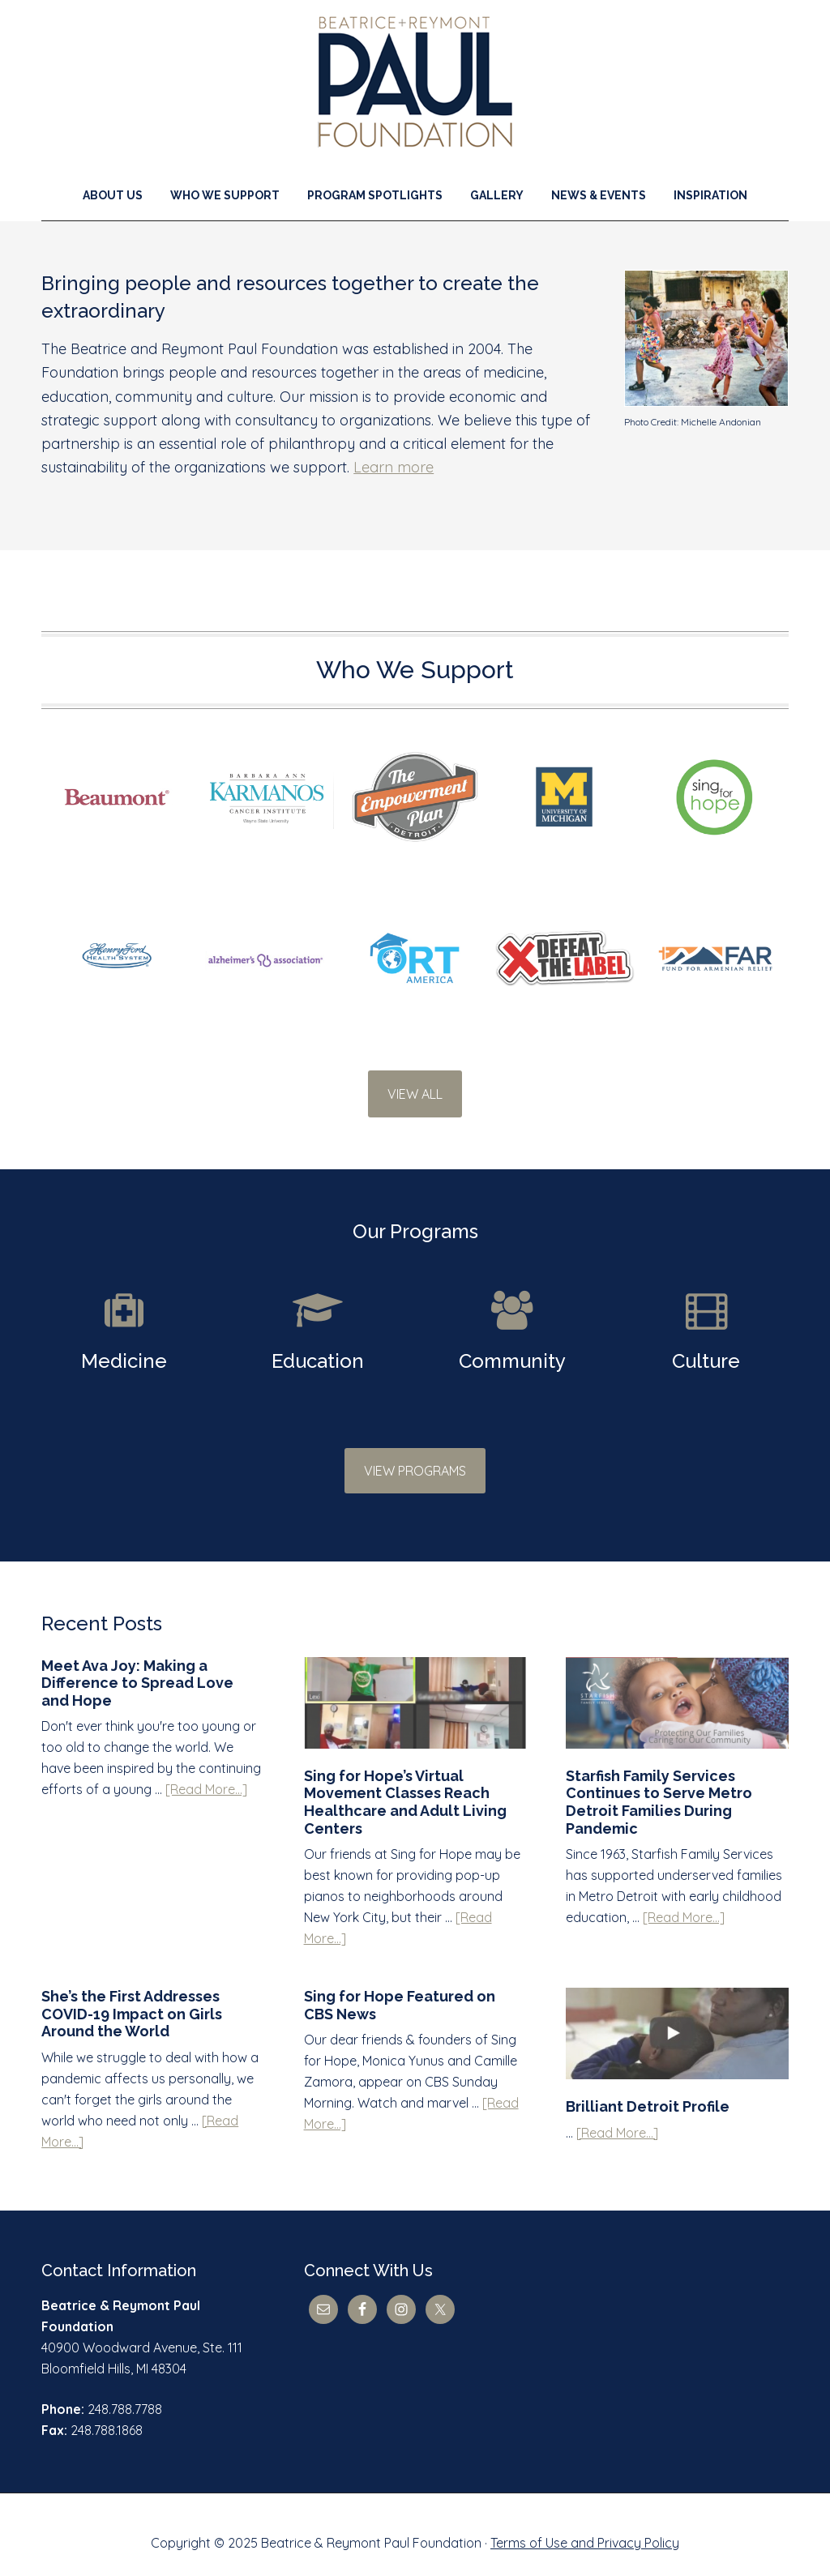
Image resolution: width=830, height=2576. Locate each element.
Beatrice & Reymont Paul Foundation (415, 81)
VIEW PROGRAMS (415, 1454)
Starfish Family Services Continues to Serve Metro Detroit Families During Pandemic (659, 1786)
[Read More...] (206, 1773)
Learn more (393, 467)
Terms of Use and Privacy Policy (584, 2526)
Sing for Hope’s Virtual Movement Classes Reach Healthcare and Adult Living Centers (405, 1786)
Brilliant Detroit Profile (647, 2090)
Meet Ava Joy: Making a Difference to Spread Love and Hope (137, 1667)
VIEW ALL (415, 1094)
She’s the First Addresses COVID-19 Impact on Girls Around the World (131, 1997)
